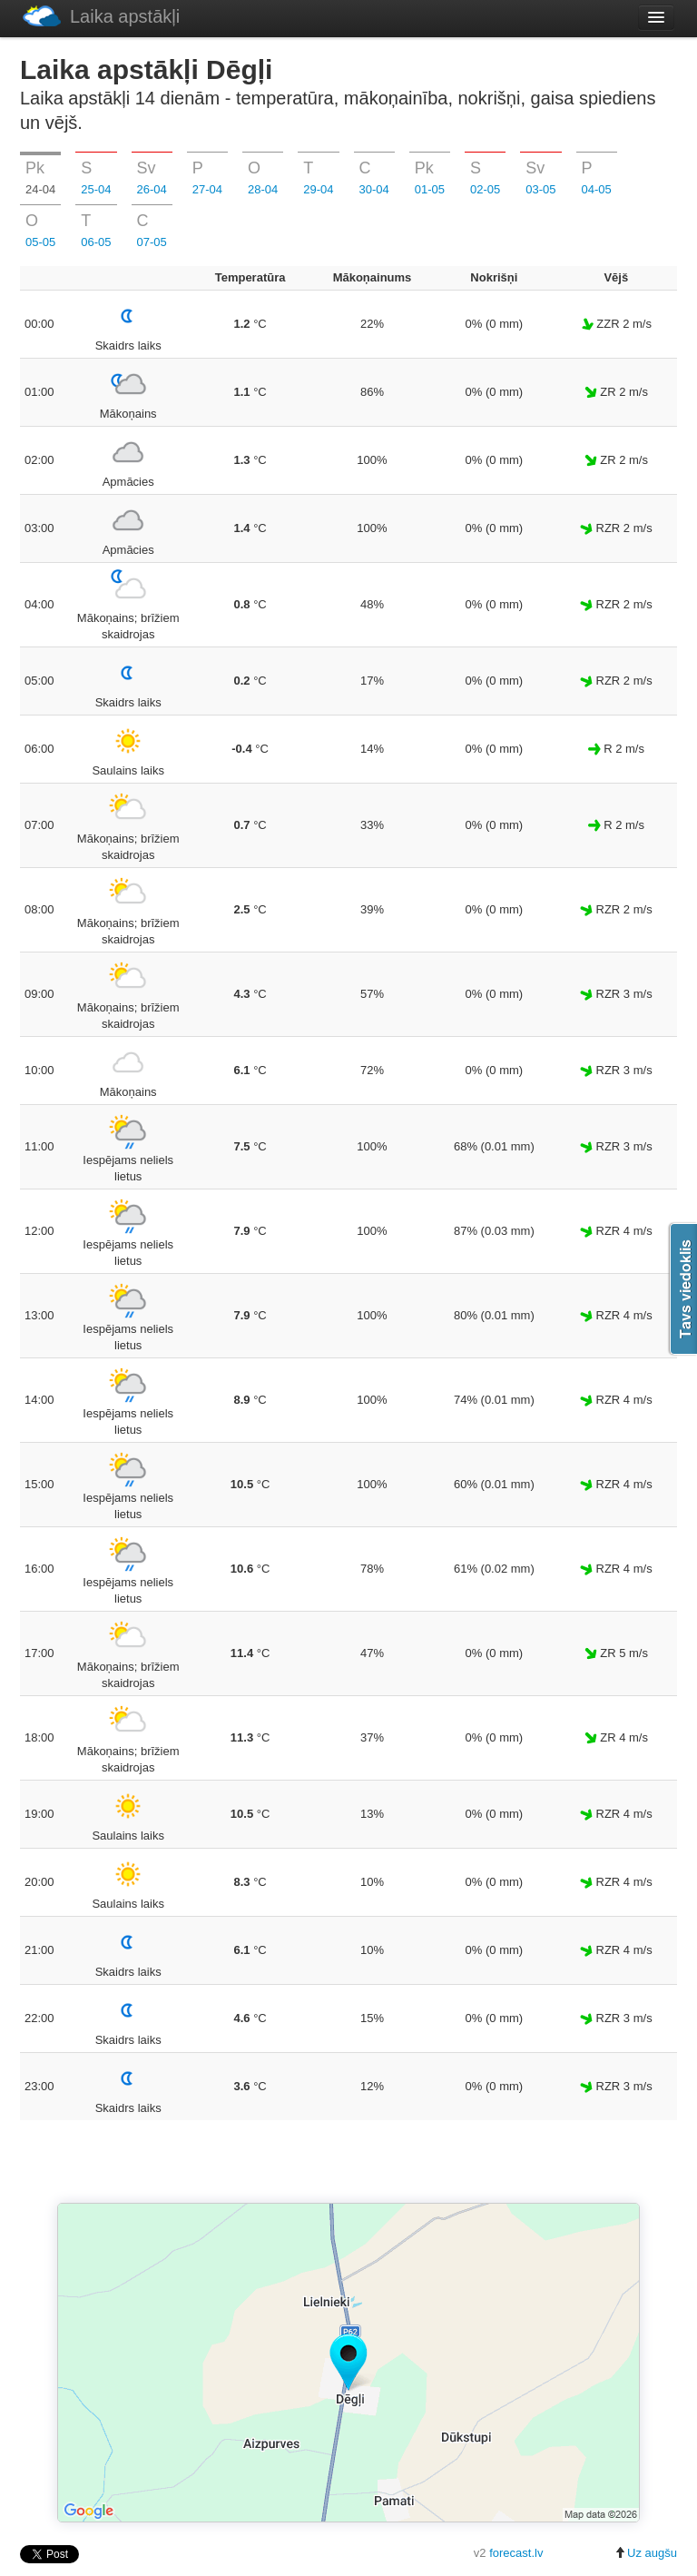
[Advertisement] (348, 2163)
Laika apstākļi (101, 15)
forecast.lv (516, 2553)
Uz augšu (645, 2553)
